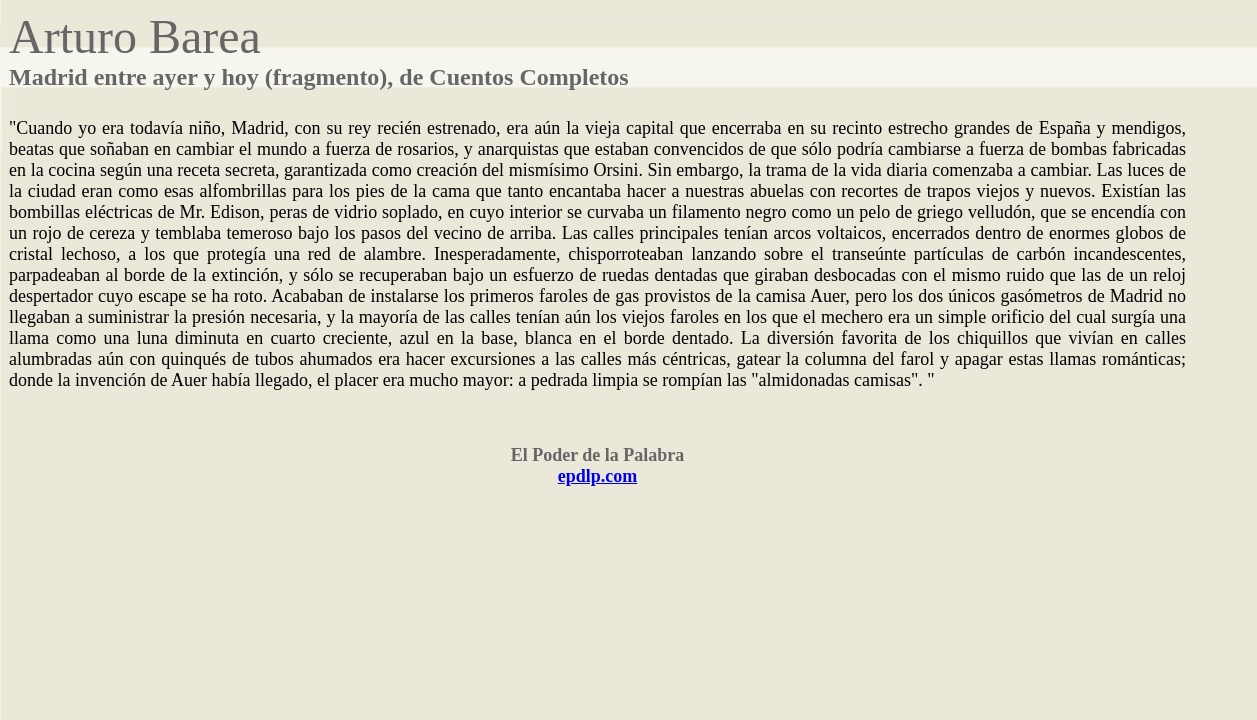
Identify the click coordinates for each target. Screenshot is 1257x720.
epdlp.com (598, 476)
